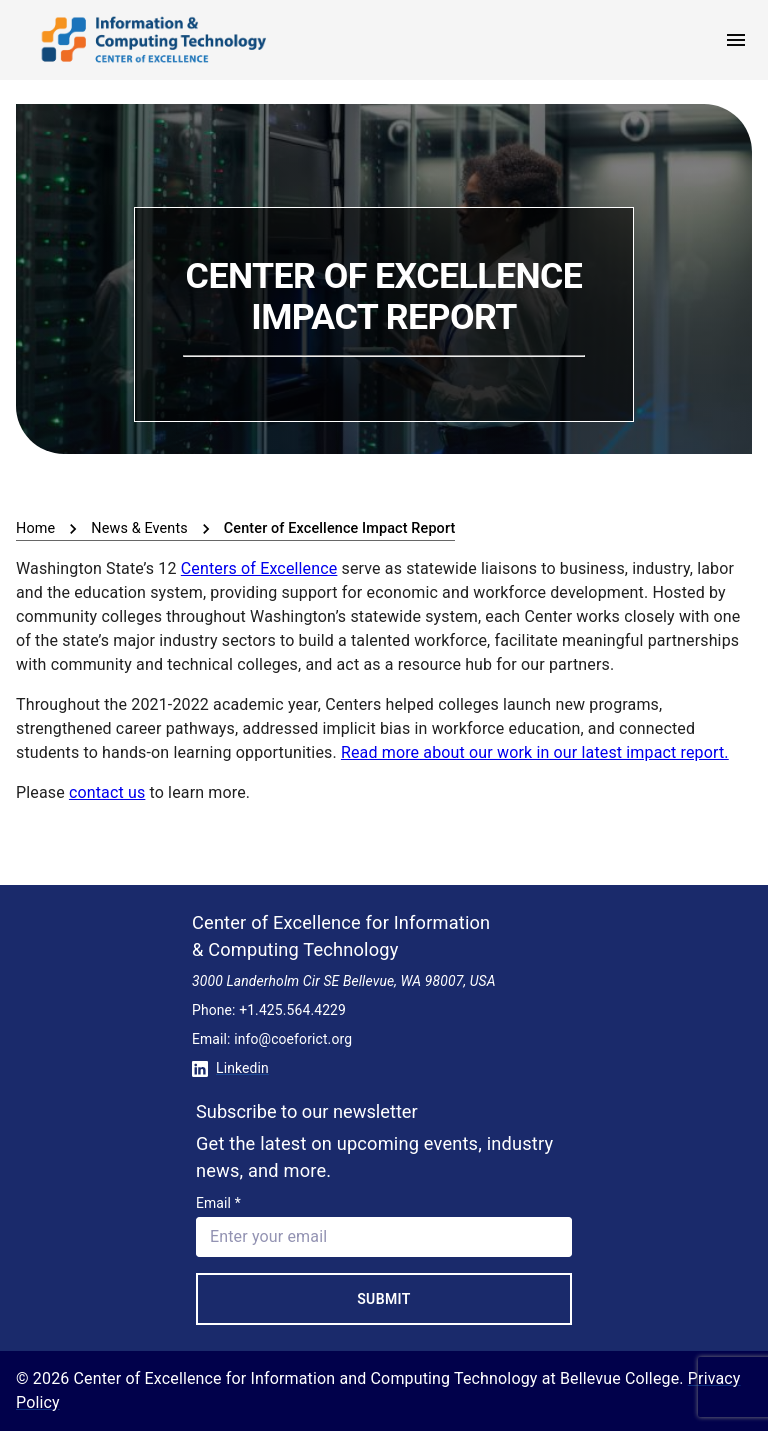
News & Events (139, 528)
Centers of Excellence (259, 568)
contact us (107, 792)
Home (35, 528)
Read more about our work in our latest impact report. (535, 752)
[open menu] (736, 40)
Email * (218, 1203)
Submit (384, 1299)
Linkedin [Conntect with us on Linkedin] (230, 1068)
